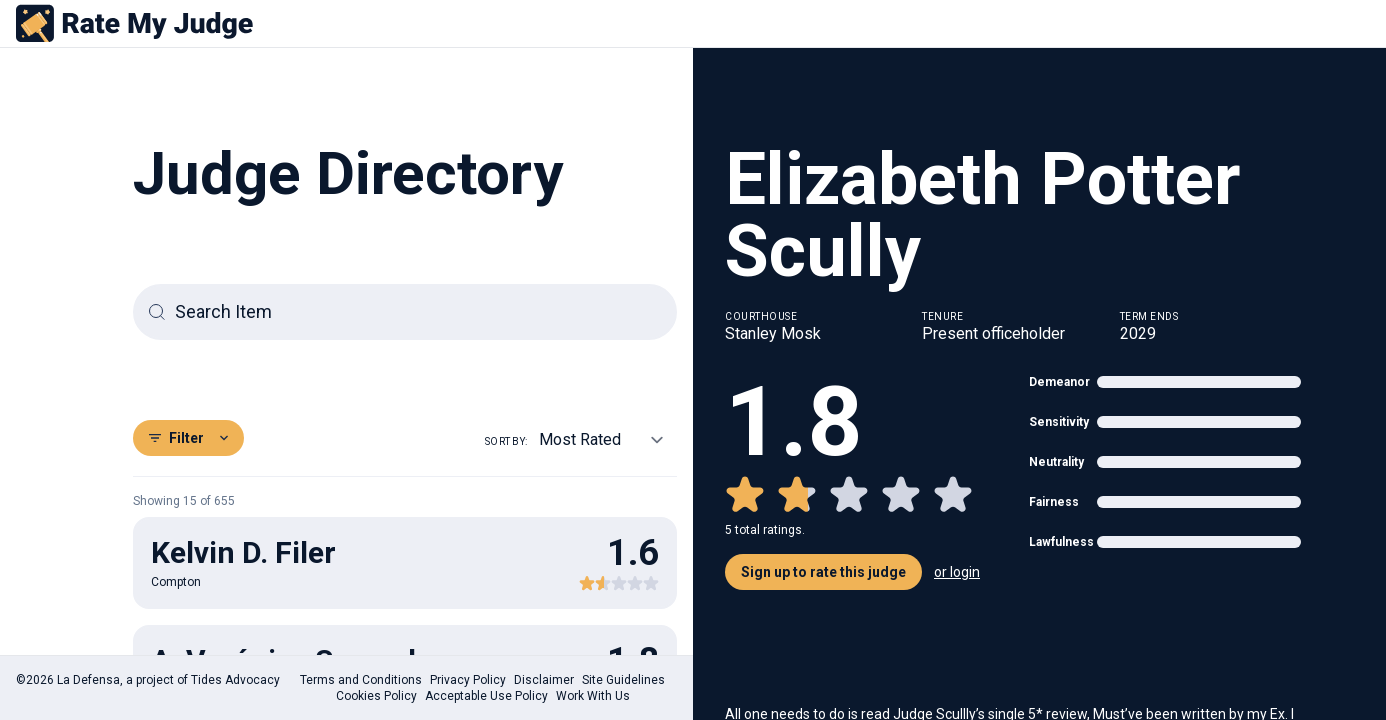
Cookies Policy (376, 696)
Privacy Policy (468, 680)
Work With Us (593, 696)
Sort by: (506, 441)
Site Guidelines (623, 680)
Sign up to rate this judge (823, 572)
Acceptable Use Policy (486, 696)
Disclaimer (544, 680)
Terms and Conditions (361, 680)
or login (957, 572)
